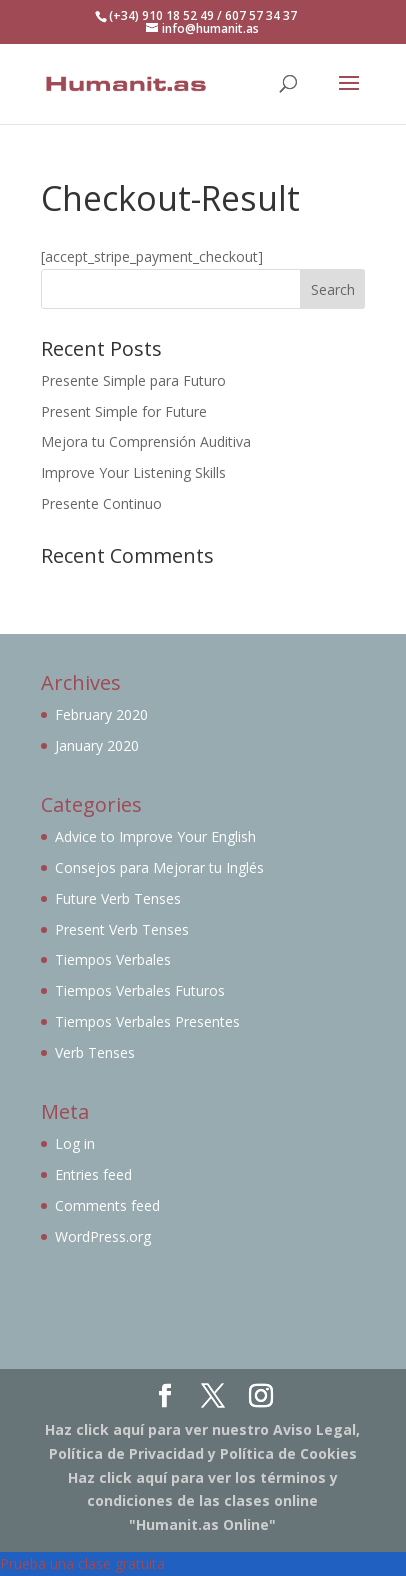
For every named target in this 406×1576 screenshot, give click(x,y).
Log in (75, 1143)
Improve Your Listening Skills (133, 472)
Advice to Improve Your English (155, 836)
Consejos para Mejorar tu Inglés (159, 867)
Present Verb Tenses (122, 929)
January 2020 (97, 745)
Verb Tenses (95, 1052)
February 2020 (101, 714)
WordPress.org (103, 1236)
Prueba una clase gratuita (82, 1563)
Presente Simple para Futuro (133, 380)
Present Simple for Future (124, 411)
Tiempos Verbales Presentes (147, 1021)
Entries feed (93, 1174)
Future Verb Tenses (118, 898)
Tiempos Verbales (113, 959)
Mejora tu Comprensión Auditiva (146, 441)
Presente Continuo (101, 503)
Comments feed (107, 1205)
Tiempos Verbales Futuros (140, 990)
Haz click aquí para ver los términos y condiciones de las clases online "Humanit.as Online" (203, 1501)
